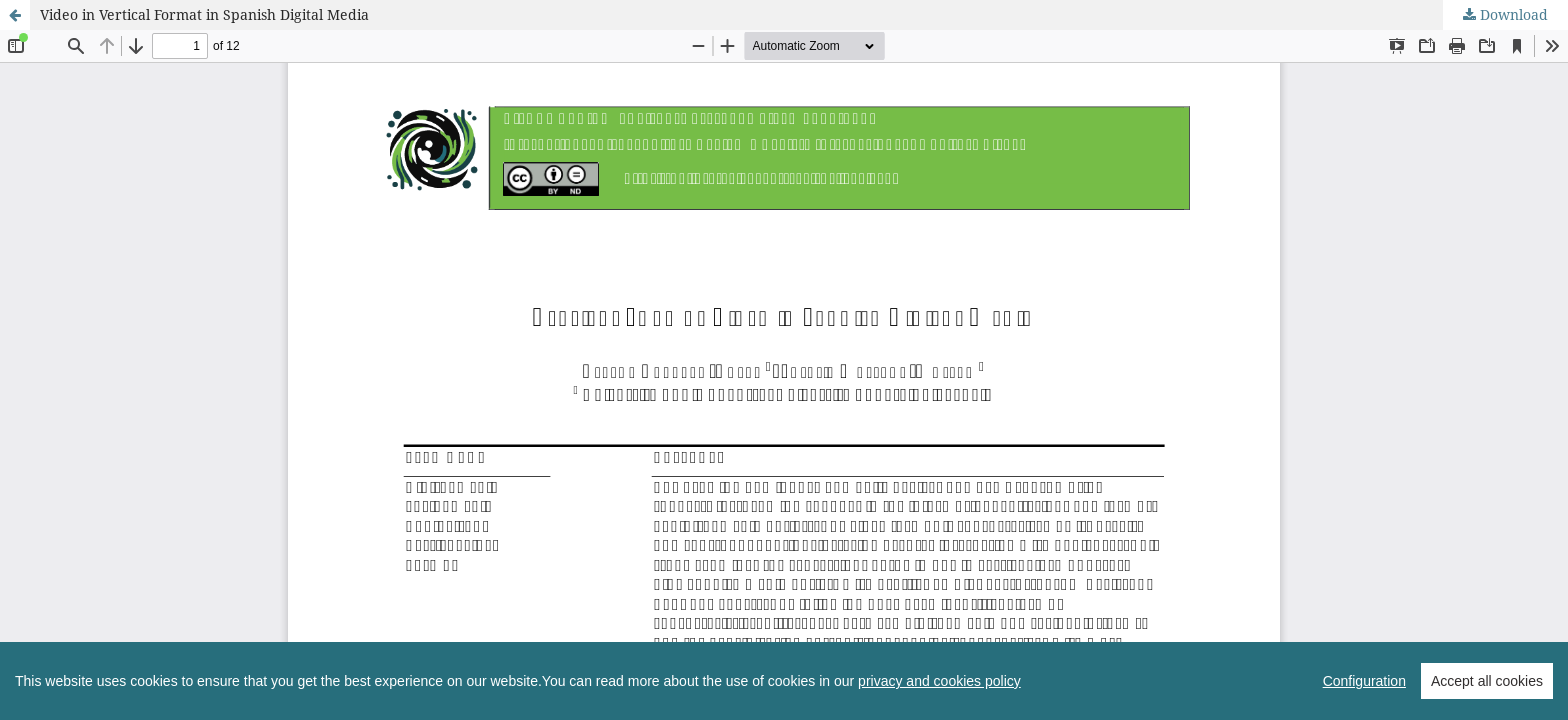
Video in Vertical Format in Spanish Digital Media (204, 14)
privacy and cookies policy (939, 702)
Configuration (1364, 702)
